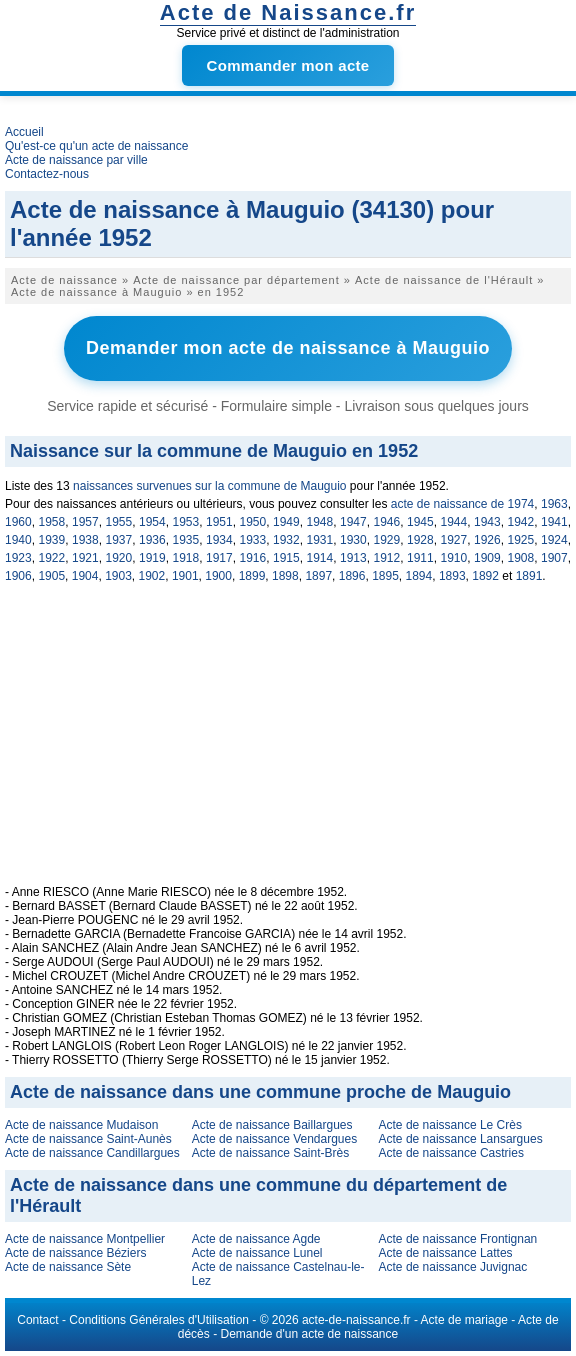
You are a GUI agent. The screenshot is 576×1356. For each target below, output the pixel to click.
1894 (419, 576)
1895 (385, 576)
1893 (452, 576)
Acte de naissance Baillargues (272, 1125)
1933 (253, 540)
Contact (37, 1320)
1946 (387, 522)
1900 (218, 576)
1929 (387, 540)
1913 (353, 558)
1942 (521, 522)
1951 (219, 522)
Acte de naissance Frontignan (458, 1239)
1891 (529, 576)
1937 (119, 540)
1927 (454, 540)
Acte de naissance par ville (76, 160)
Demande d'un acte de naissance (309, 1334)
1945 (420, 522)
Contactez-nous (47, 174)
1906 (18, 576)
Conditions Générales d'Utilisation (159, 1320)
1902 (152, 576)
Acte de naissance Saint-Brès (270, 1153)
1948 (320, 522)
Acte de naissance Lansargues (461, 1139)
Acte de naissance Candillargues (92, 1153)
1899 (252, 576)
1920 (119, 558)
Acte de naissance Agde (256, 1239)
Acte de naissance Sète (68, 1267)
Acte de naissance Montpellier (85, 1239)
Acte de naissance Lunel (257, 1253)
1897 (318, 576)
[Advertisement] (288, 745)
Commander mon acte (288, 65)
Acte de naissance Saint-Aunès (88, 1139)
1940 (18, 540)
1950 (253, 522)
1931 (320, 540)
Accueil (24, 132)
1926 (487, 540)
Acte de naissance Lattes (446, 1253)
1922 (52, 558)
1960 (18, 522)
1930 (353, 540)
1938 (85, 540)
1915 (286, 558)
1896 (352, 576)
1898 (285, 576)
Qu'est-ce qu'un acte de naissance (96, 146)
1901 (185, 576)
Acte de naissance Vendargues (274, 1139)
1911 (420, 558)
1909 (487, 558)
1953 (186, 522)
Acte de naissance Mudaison (81, 1125)
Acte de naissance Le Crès (450, 1125)
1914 (320, 558)
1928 (420, 540)
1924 (554, 540)
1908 (521, 558)
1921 (85, 558)
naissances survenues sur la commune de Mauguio (209, 486)
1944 (454, 522)
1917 (219, 558)
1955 (119, 522)
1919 (152, 558)
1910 (454, 558)
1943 (487, 522)
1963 (554, 504)
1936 (152, 540)
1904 (85, 576)
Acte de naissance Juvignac (453, 1267)
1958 (52, 522)
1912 (387, 558)
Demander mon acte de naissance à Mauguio (288, 348)
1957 (85, 522)
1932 (286, 540)
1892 (485, 576)
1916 (253, 558)
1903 (118, 576)
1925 (521, 540)
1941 (554, 522)
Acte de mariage (464, 1320)
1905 (51, 576)
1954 (152, 522)
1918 (186, 558)
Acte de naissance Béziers (75, 1253)
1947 (353, 522)
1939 (52, 540)
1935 (186, 540)
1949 (286, 522)
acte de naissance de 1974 (463, 504)
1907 (554, 558)
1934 (219, 540)
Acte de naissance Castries (451, 1153)
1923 (18, 558)
